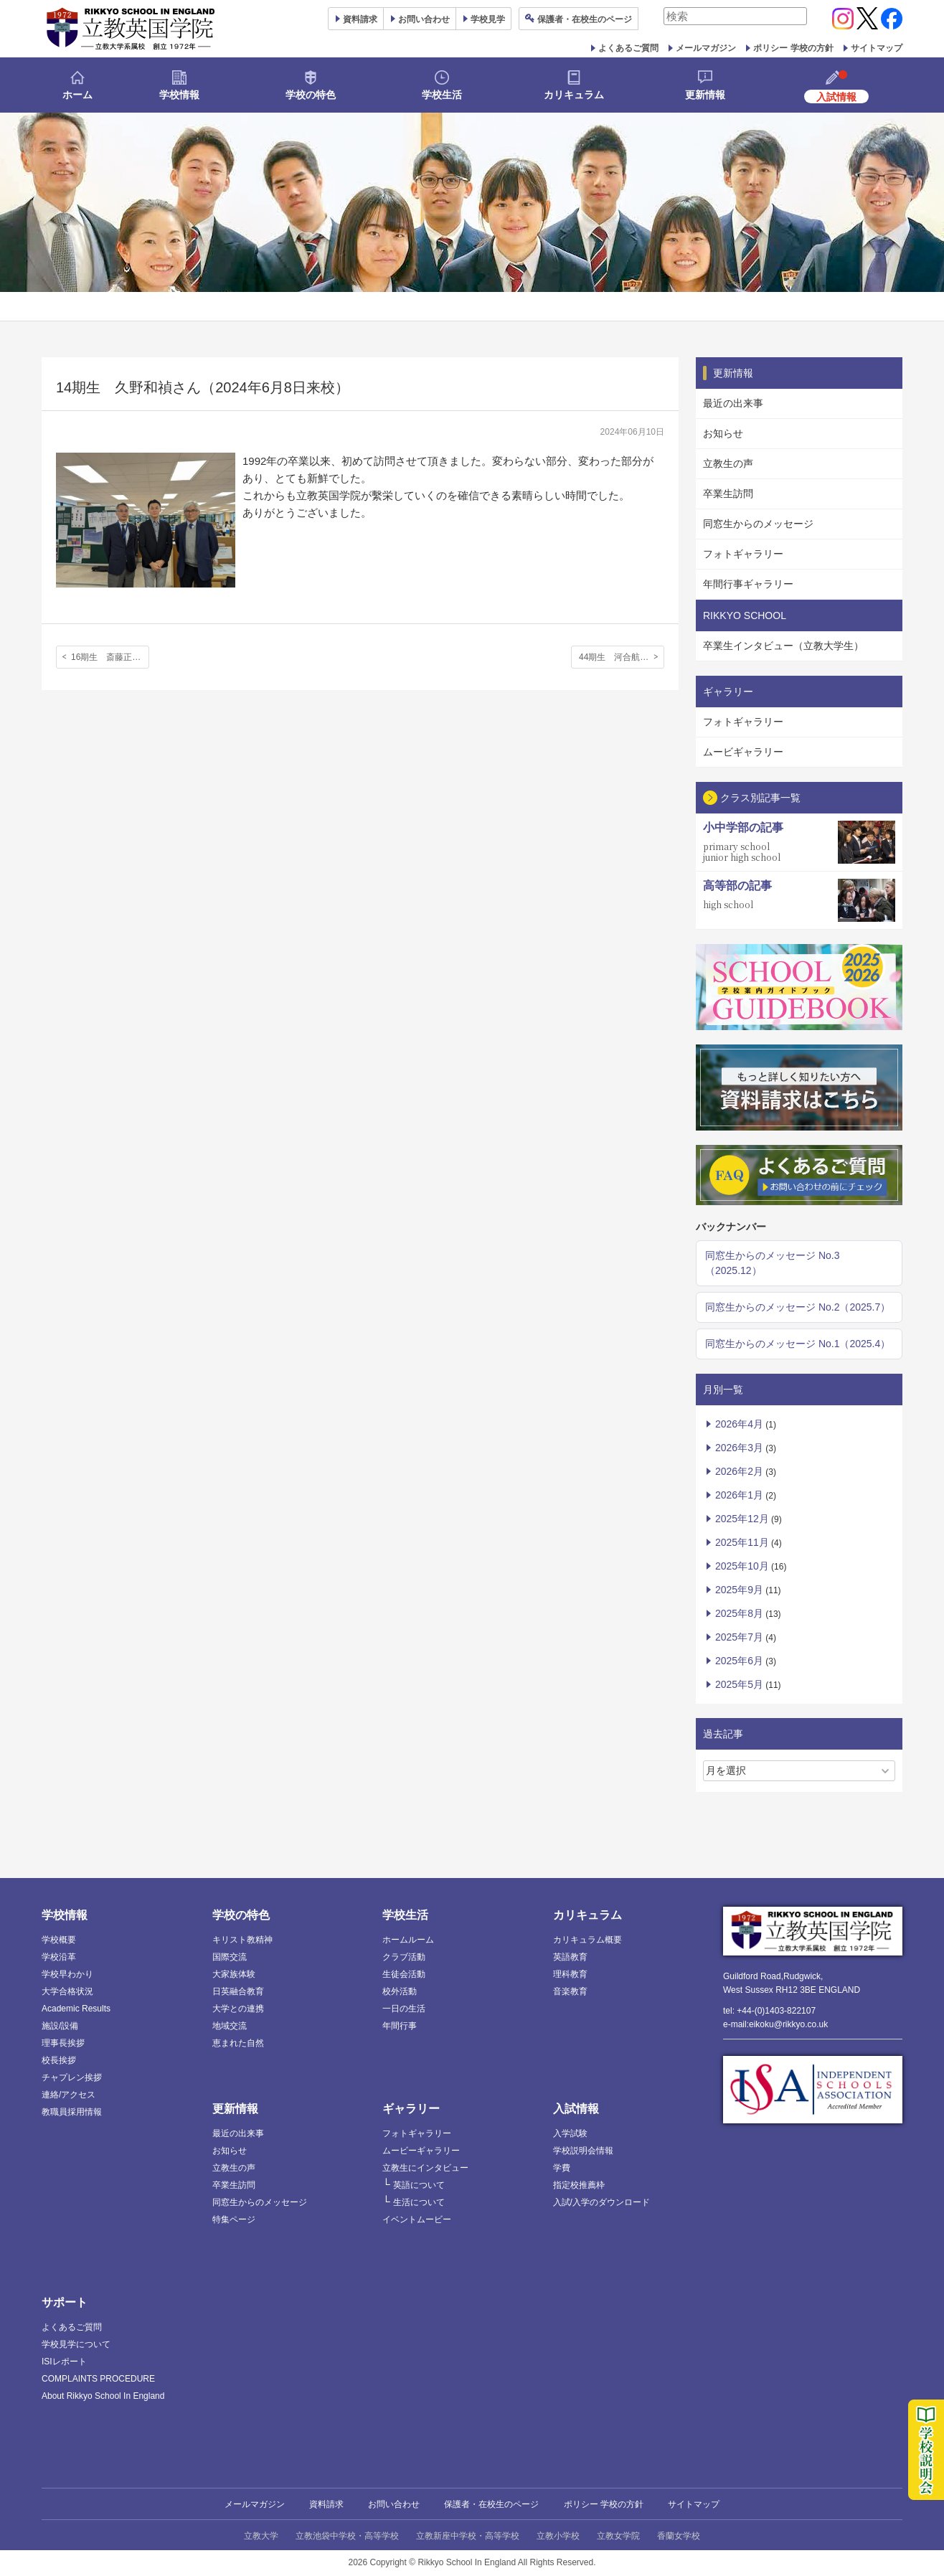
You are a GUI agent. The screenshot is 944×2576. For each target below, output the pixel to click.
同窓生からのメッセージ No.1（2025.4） (797, 1343)
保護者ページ (584, 19)
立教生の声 (728, 463)
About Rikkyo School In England (103, 2396)
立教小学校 (558, 2536)
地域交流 (229, 2026)
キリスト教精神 (242, 1940)
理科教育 (570, 1974)
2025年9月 (739, 1589)
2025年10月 (742, 1566)
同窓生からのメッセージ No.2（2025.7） (797, 1307)
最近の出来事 (733, 403)
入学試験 (570, 2133)
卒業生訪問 (728, 493)
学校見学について (76, 2344)
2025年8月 (739, 1613)
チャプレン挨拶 (72, 2077)
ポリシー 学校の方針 (793, 48)
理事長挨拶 (63, 2043)
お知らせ (723, 433)
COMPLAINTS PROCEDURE (98, 2379)
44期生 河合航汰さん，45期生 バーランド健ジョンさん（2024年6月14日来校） (621, 657)
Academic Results (76, 2009)
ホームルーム (408, 1940)
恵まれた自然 (238, 2043)
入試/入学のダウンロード (601, 2202)
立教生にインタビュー (425, 2168)
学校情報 (179, 94)
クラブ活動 (403, 1957)
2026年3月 (739, 1447)
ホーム (77, 94)
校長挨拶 (59, 2060)
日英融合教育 (238, 1991)
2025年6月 (739, 1660)
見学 (488, 19)
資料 (360, 19)
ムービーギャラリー (421, 2151)
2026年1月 (739, 1495)
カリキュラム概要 (587, 1940)
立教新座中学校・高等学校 (467, 2536)
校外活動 (399, 1991)
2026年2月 (739, 1471)
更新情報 (705, 94)
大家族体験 (233, 1974)
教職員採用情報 (72, 2112)
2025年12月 (742, 1518)
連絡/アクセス (68, 2095)
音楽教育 (570, 1991)
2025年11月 (742, 1542)
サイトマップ (876, 48)
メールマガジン (706, 48)
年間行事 (399, 2026)
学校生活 (442, 94)
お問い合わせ (424, 19)
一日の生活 (403, 2009)
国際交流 (229, 1957)
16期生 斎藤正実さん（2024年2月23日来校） (110, 657)
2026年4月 (739, 1424)
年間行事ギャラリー (748, 584)
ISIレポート (64, 2361)
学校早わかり (67, 1974)
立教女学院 (618, 2536)
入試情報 (576, 2109)
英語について (419, 2185)
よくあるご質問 (628, 48)
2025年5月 (739, 1684)
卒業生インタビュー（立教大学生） (783, 645)
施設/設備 (60, 2026)
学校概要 (59, 1940)
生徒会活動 (403, 1974)
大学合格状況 (67, 1991)
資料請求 (326, 2504)
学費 (561, 2168)
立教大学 (261, 2536)
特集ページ (233, 2219)
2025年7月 (739, 1637)
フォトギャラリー (743, 554)
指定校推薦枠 (579, 2185)
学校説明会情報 (583, 2151)
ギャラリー (411, 2109)
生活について (419, 2202)
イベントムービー (416, 2219)
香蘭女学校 (678, 2536)
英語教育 (570, 1957)
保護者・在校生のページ (491, 2504)
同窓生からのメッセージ (758, 523)
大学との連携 (238, 2009)
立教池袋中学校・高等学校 (347, 2536)
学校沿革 (59, 1957)
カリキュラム (574, 94)
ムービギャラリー (743, 752)
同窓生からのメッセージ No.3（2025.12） (772, 1263)
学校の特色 (310, 94)
